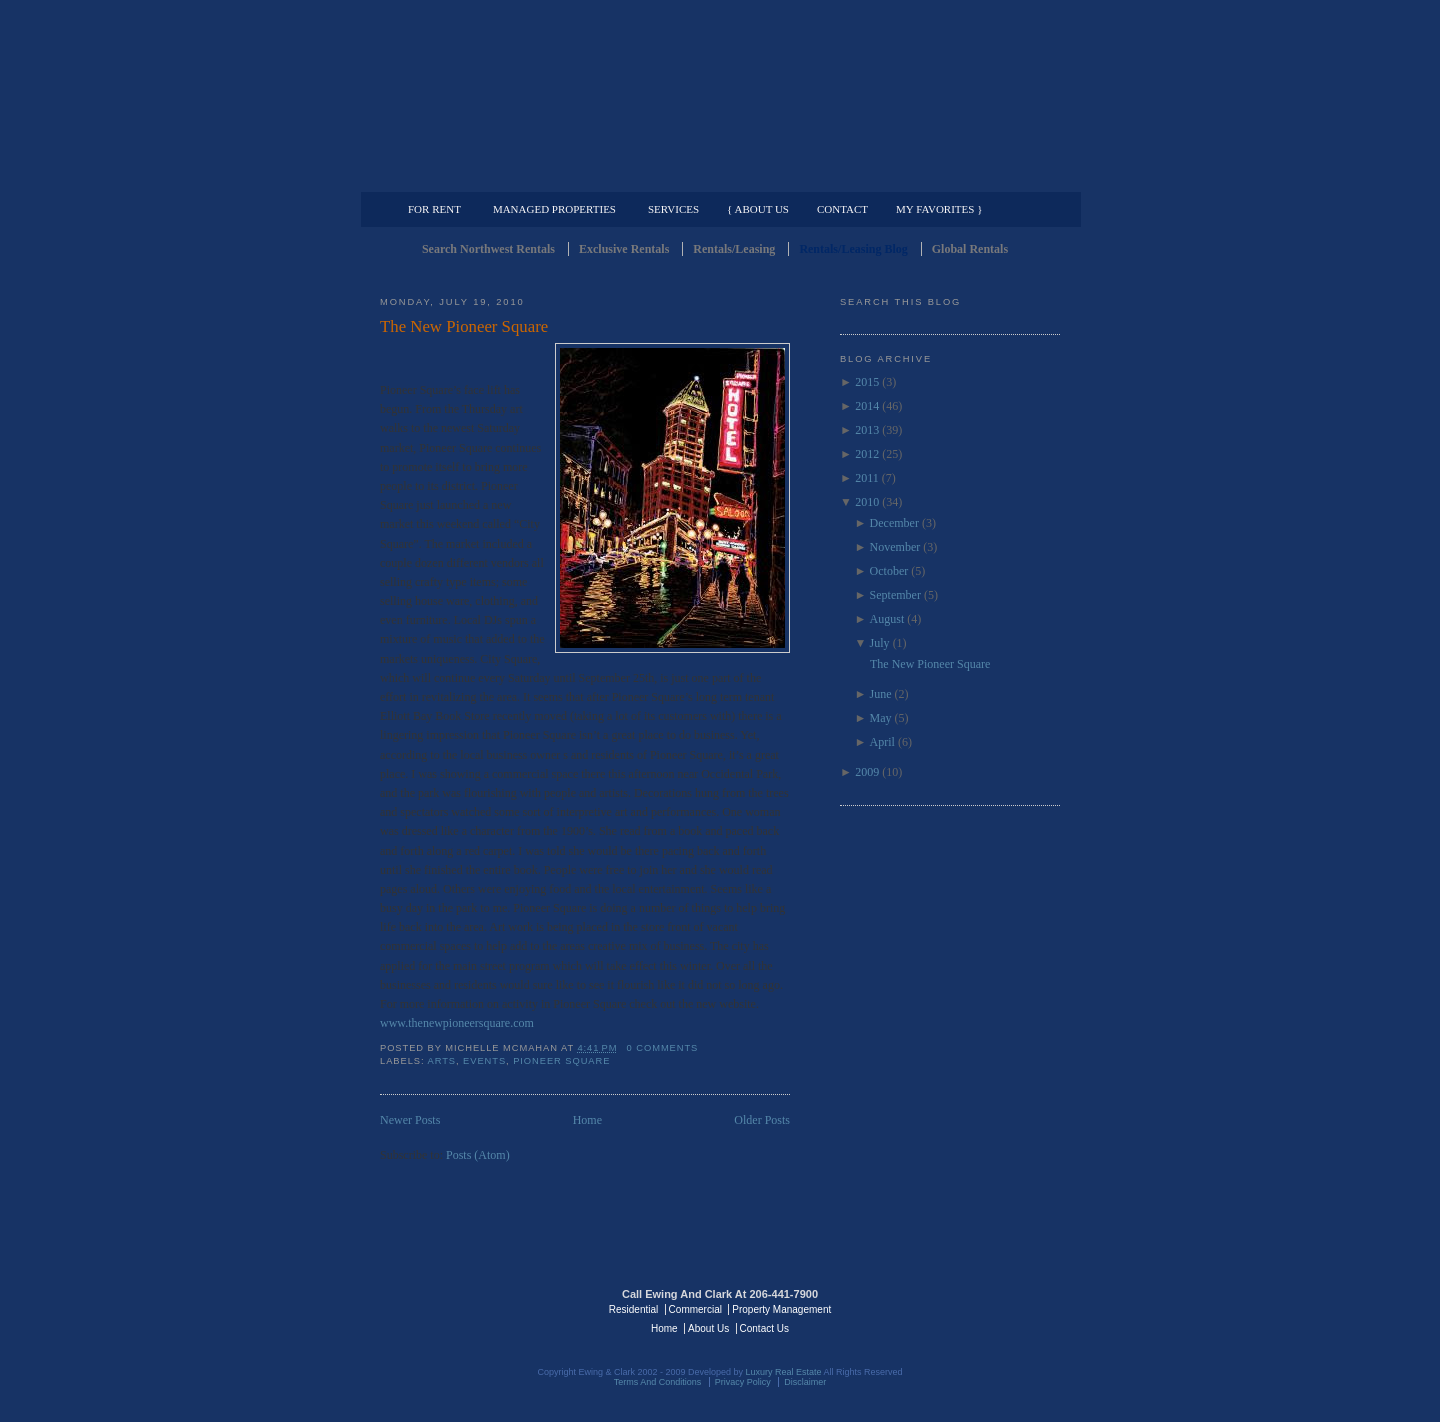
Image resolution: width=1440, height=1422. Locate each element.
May (881, 718)
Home (587, 1120)
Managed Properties (554, 209)
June (881, 694)
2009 (867, 772)
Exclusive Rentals (624, 249)
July (880, 643)
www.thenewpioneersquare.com (457, 1023)
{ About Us (758, 209)
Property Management (955, 176)
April (882, 742)
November (895, 547)
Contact (842, 209)
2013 (867, 430)
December (894, 523)
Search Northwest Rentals (488, 249)
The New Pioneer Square (464, 326)
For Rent (434, 209)
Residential (633, 1309)
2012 (867, 454)
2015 (867, 382)
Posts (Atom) (478, 1155)
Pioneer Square (561, 1061)
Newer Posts (410, 1120)
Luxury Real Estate (973, 1308)
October (889, 571)
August (887, 619)
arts (442, 1061)
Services (673, 209)
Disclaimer (805, 1382)
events (484, 1061)
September (895, 595)
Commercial (716, 176)
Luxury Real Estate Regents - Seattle (467, 1308)
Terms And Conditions (658, 1382)
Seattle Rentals (720, 95)
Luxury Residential (482, 176)
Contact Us (764, 1328)
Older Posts (762, 1120)
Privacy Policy (743, 1382)
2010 (867, 502)
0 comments (663, 1048)
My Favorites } (939, 209)
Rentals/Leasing (734, 249)
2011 (867, 478)
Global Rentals (970, 249)
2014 (867, 406)
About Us (708, 1328)
